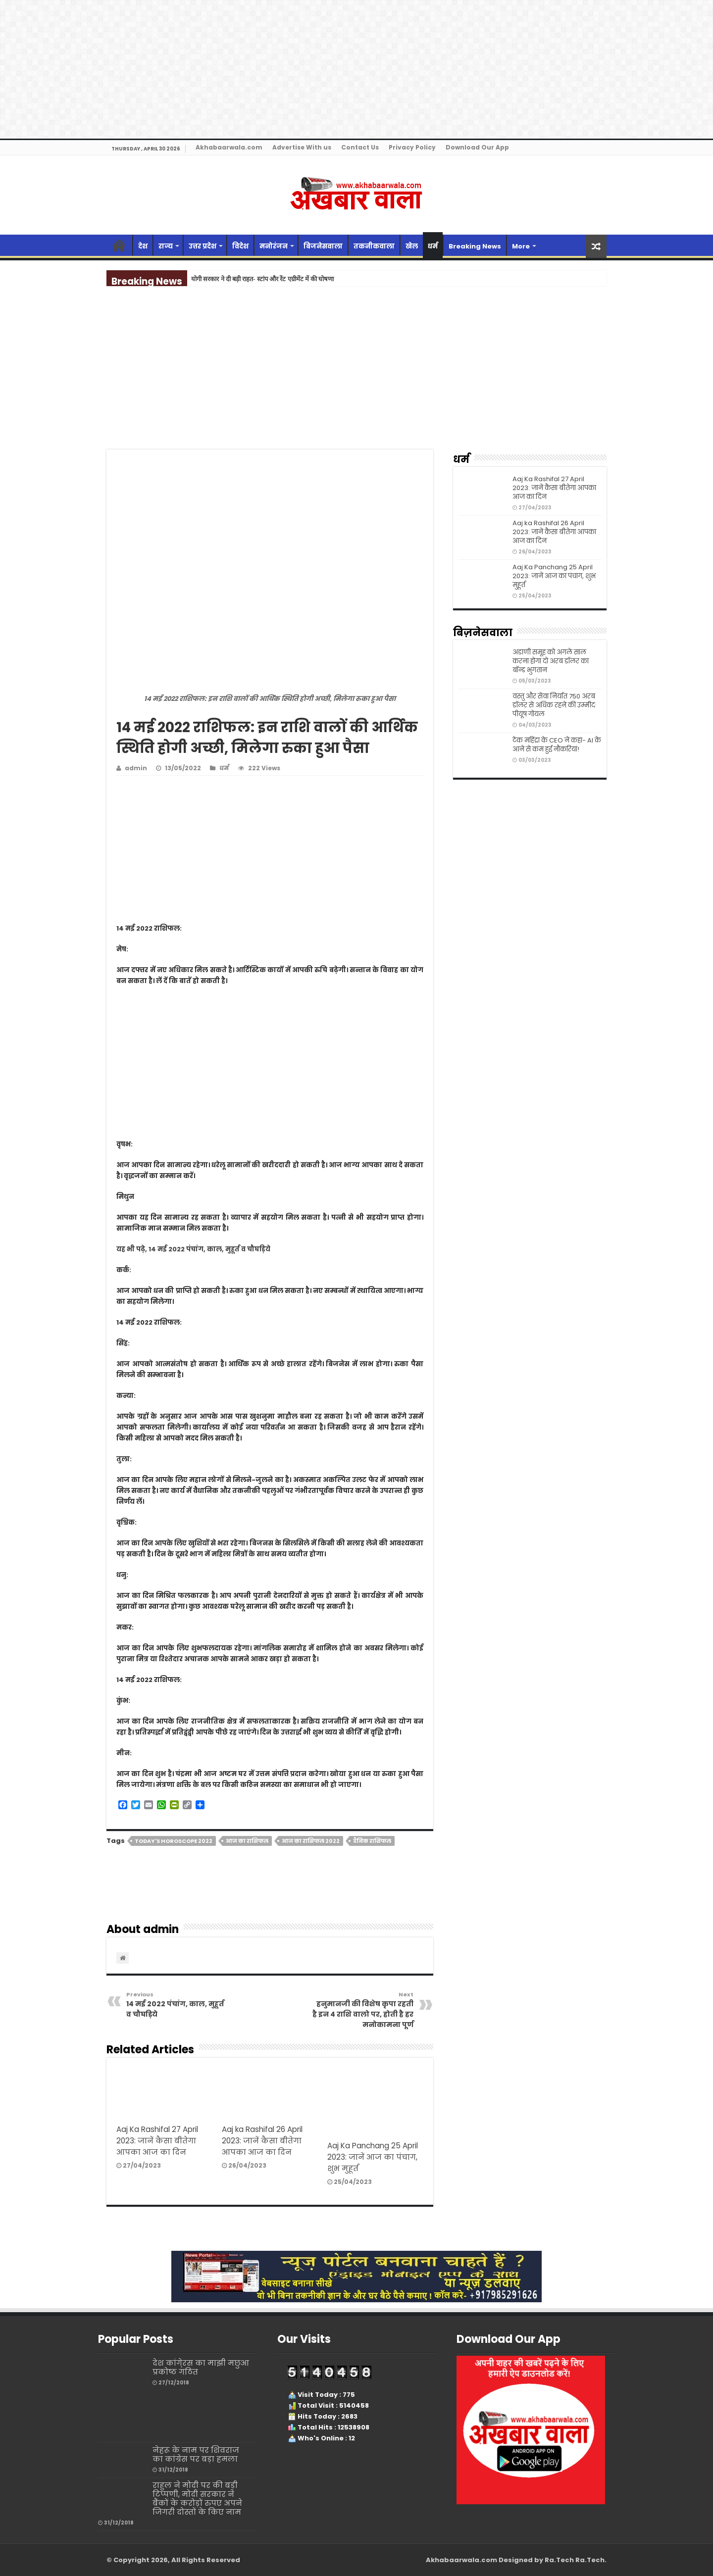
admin (136, 768)
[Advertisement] (356, 376)
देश (143, 246)
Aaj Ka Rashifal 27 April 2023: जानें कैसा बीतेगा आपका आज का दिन (157, 2140)
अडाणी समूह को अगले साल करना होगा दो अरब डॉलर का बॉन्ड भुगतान (550, 661)
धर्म (433, 246)
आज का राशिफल (247, 1841)
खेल (412, 246)
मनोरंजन (273, 246)
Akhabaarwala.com (229, 147)
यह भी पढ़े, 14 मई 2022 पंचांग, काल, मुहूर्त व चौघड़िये (193, 1249)
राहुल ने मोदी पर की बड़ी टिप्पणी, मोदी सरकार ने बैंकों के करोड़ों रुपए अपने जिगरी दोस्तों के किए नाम (197, 2498)
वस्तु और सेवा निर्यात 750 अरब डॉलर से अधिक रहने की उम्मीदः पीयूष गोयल (554, 705)
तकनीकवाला (374, 246)
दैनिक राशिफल (372, 1841)
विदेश (240, 246)
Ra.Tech (590, 2560)
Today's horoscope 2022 (173, 1841)
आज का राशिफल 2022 (311, 1841)
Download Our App (477, 147)
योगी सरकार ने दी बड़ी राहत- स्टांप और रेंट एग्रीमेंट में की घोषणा (262, 279)
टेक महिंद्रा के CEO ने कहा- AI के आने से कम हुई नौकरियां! (556, 745)
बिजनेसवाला (323, 246)
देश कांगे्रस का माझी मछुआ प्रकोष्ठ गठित (201, 2367)
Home (119, 245)
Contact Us (360, 147)
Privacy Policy (412, 147)
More (521, 246)
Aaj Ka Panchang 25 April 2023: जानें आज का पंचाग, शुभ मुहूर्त (372, 2157)
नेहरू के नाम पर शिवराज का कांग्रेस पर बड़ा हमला (196, 2454)
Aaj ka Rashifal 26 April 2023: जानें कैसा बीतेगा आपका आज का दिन (262, 2140)
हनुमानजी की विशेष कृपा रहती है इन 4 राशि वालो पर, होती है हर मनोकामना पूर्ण (362, 2010)
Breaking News (475, 246)
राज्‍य (165, 246)
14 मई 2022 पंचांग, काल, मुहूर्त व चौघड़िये (177, 2004)
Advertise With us (301, 147)
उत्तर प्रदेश (202, 246)
